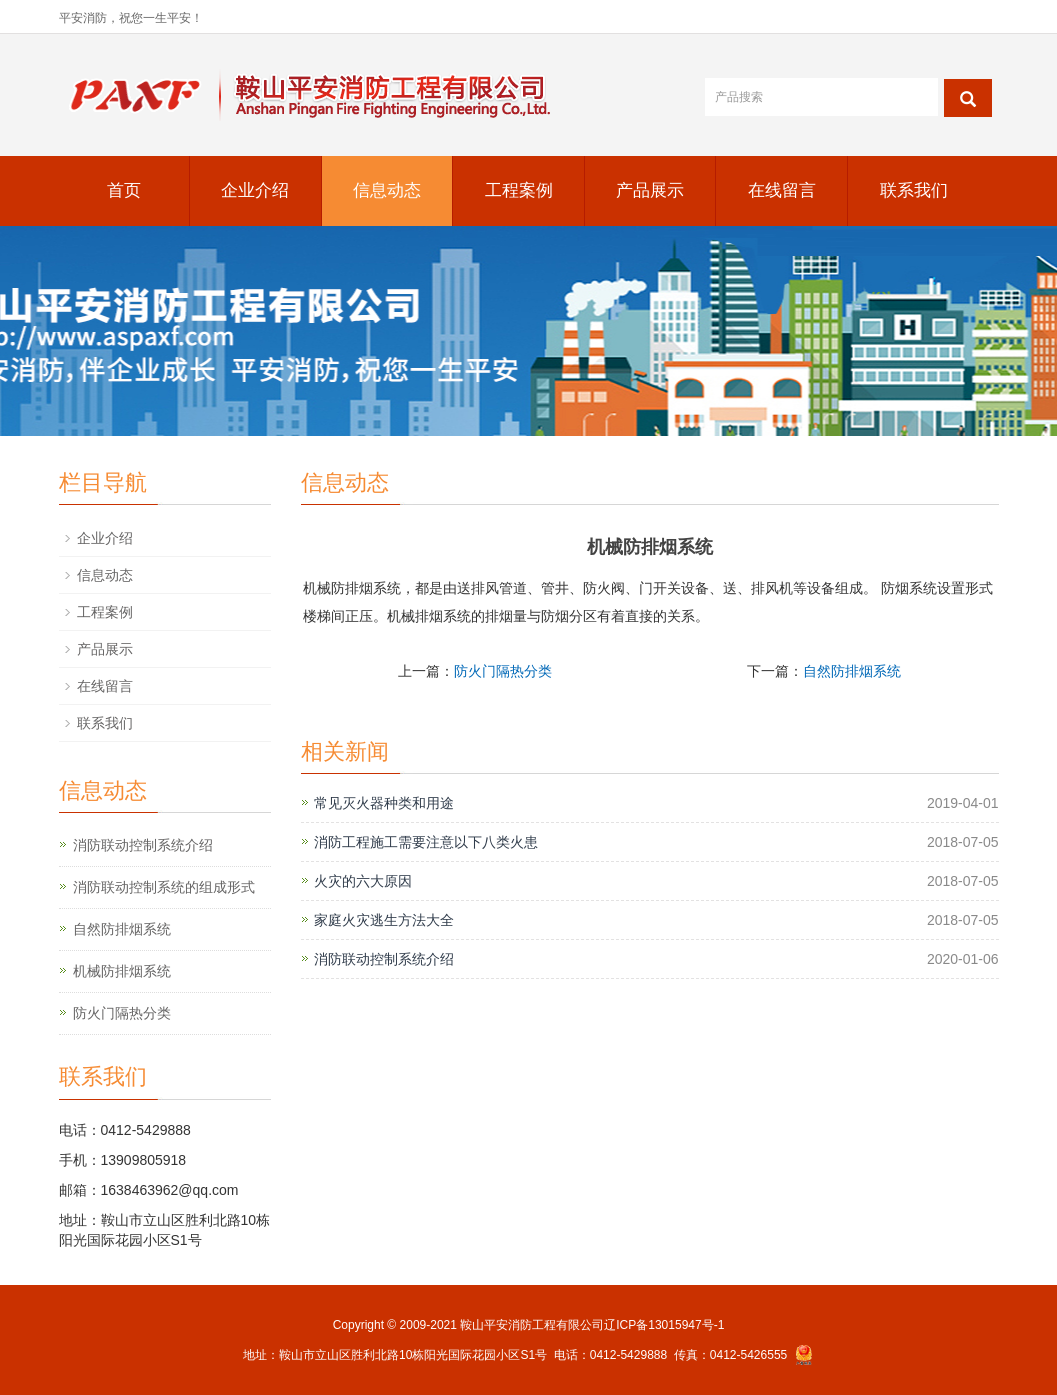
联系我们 (914, 190)
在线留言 (782, 190)
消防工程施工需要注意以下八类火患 (426, 842)
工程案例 (519, 190)
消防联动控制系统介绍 (384, 959)
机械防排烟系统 (122, 971)
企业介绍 (255, 190)
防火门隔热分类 (503, 671)
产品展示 (650, 190)
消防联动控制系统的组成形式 (164, 887)
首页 (124, 190)
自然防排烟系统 (852, 671)
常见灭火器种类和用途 (384, 803)
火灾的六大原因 (363, 881)
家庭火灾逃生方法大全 (384, 920)
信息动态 (387, 190)
